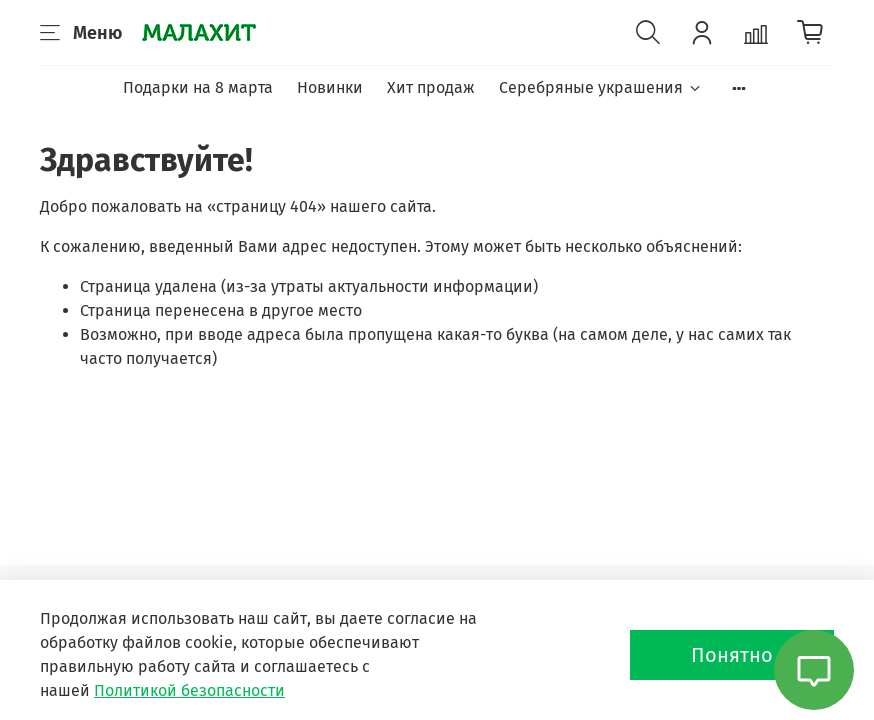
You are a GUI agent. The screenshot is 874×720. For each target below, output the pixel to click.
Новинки (330, 87)
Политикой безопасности (189, 690)
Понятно (732, 655)
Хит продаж (431, 87)
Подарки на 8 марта (198, 87)
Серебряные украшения (600, 87)
